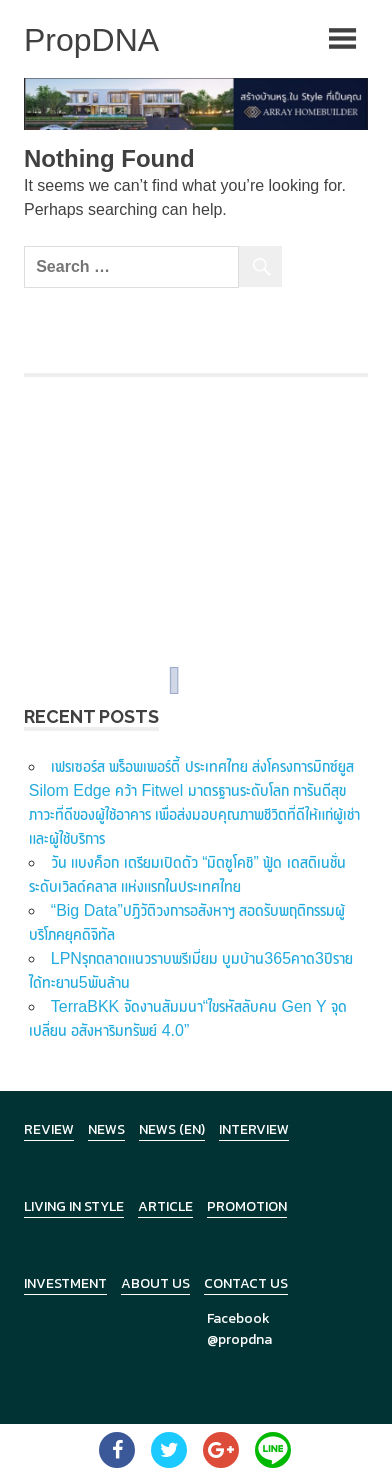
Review (49, 1129)
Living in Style (74, 1206)
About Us (155, 1283)
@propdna (239, 1339)
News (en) (172, 1129)
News (106, 1129)
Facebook (238, 1318)
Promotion (247, 1206)
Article (165, 1206)
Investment (65, 1283)
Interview (254, 1129)
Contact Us (246, 1283)
